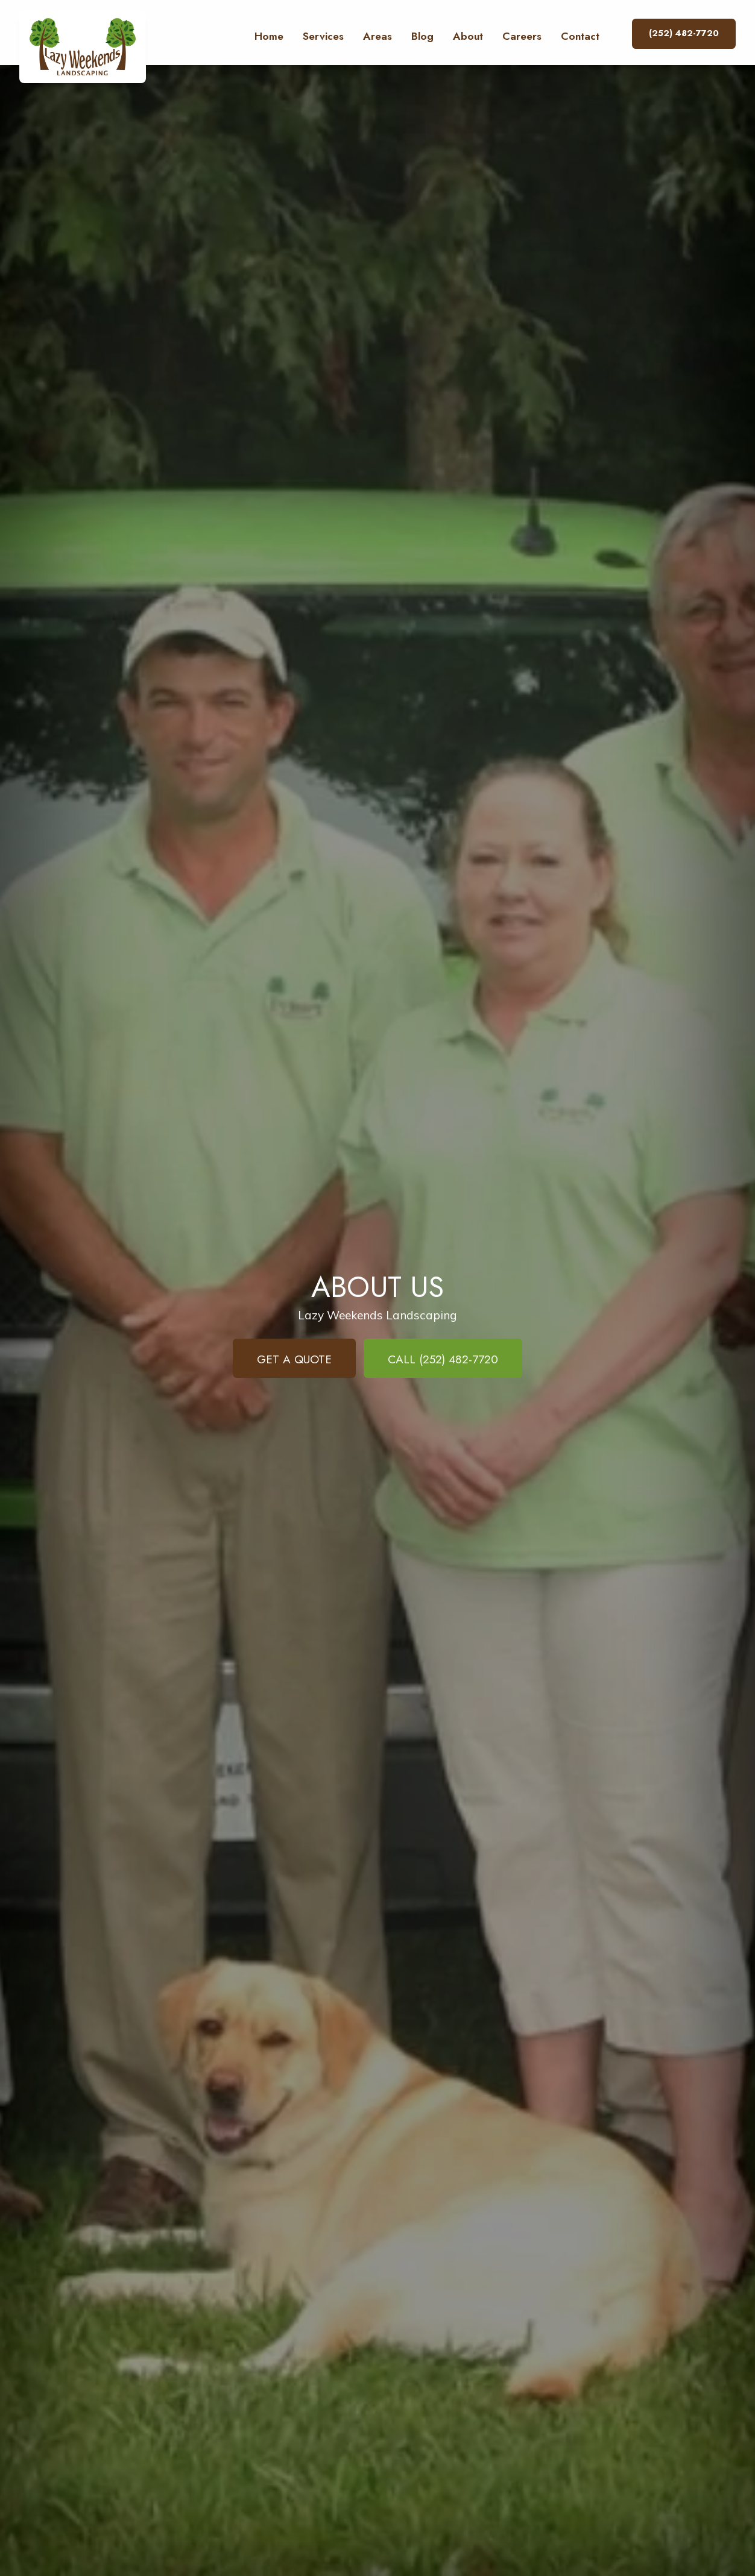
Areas (377, 36)
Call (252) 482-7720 (443, 1359)
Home (268, 36)
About (468, 36)
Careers (522, 36)
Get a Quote (294, 1359)
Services (323, 36)
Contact (580, 36)
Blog (422, 36)
